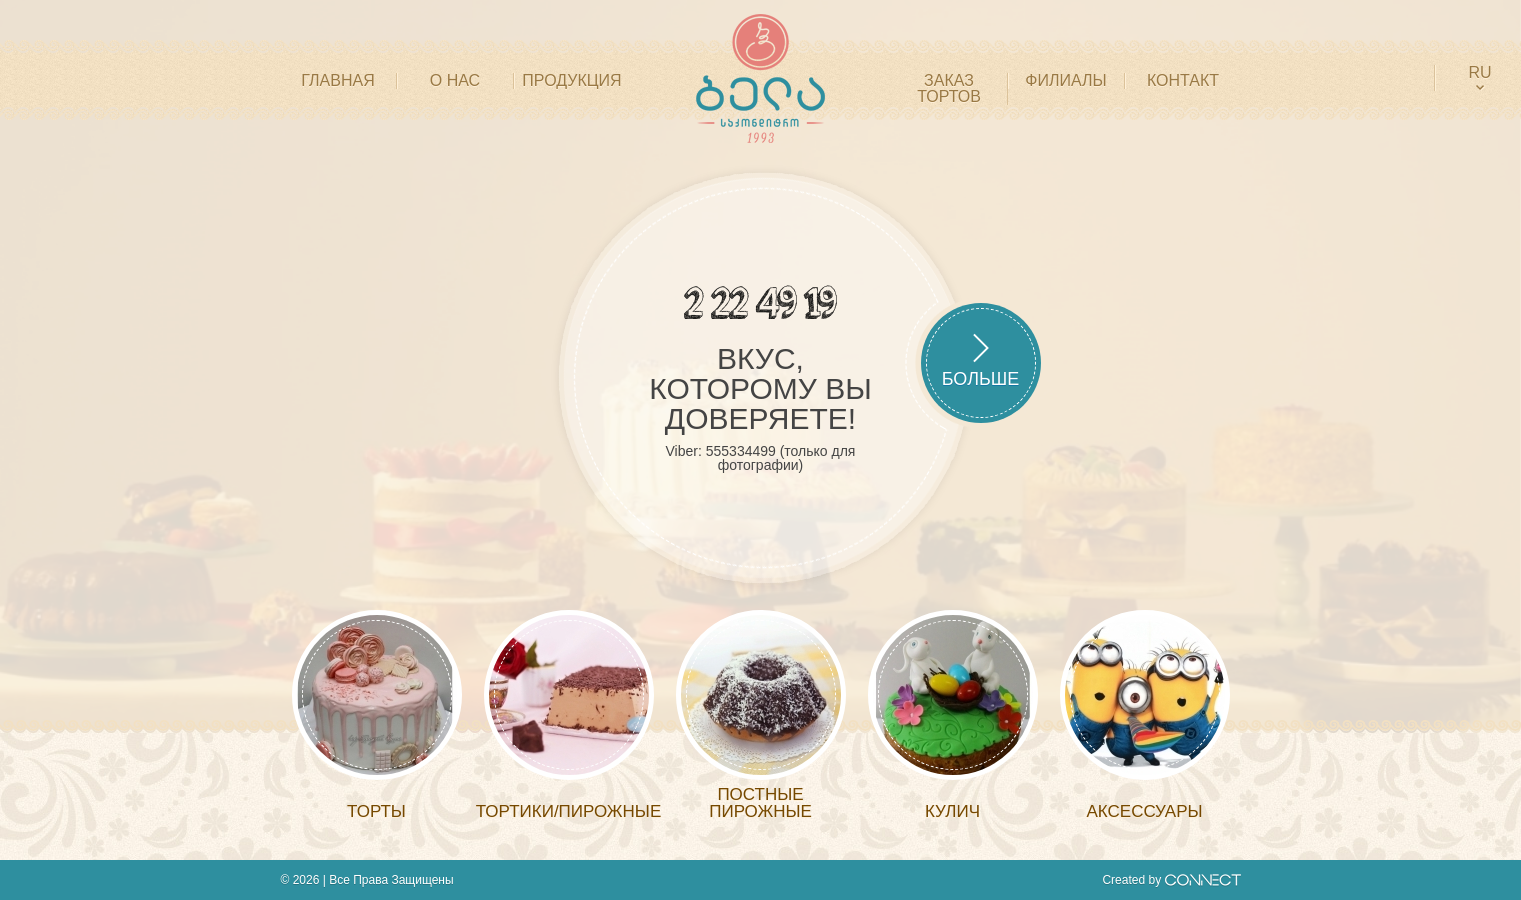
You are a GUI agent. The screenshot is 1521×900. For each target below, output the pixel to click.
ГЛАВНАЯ (337, 81)
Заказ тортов (949, 89)
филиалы (1065, 81)
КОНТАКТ (1183, 81)
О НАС (455, 81)
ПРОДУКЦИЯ (571, 81)
